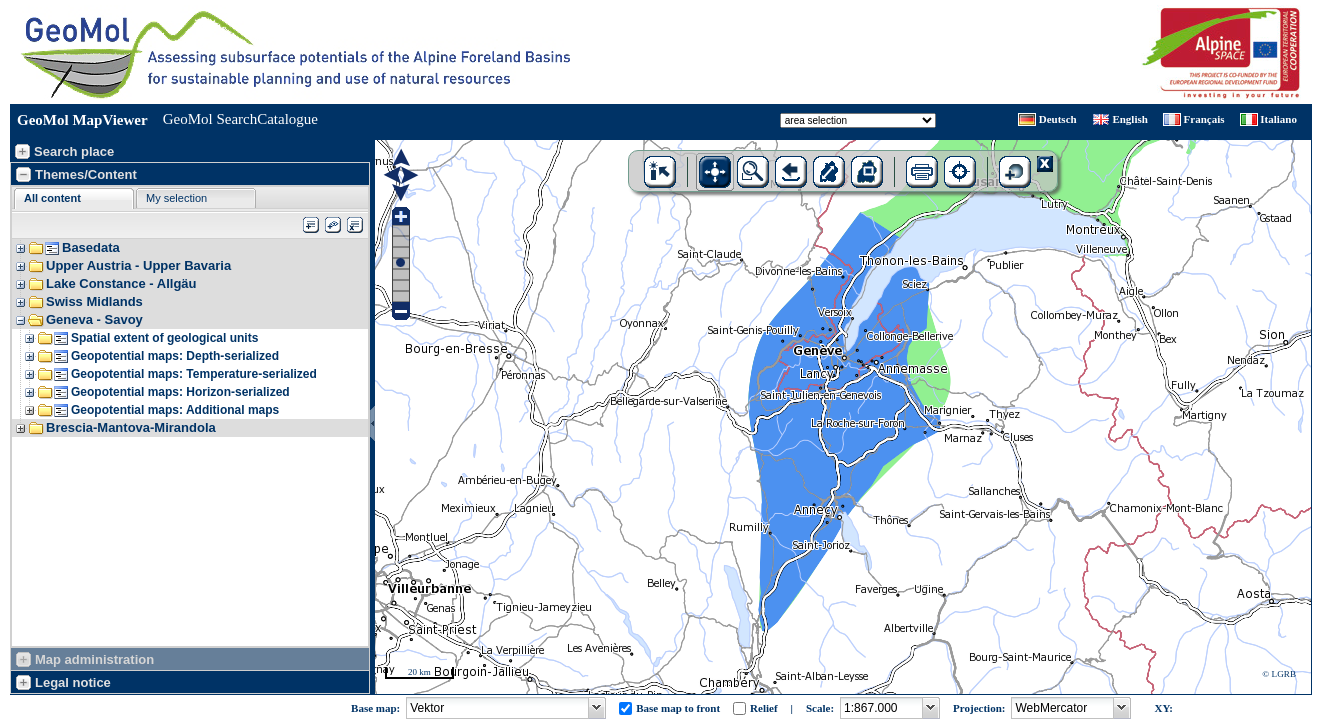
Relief (763, 708)
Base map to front (678, 708)
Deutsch (1058, 119)
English (1129, 119)
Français (1204, 119)
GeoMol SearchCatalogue (240, 119)
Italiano (1278, 119)
